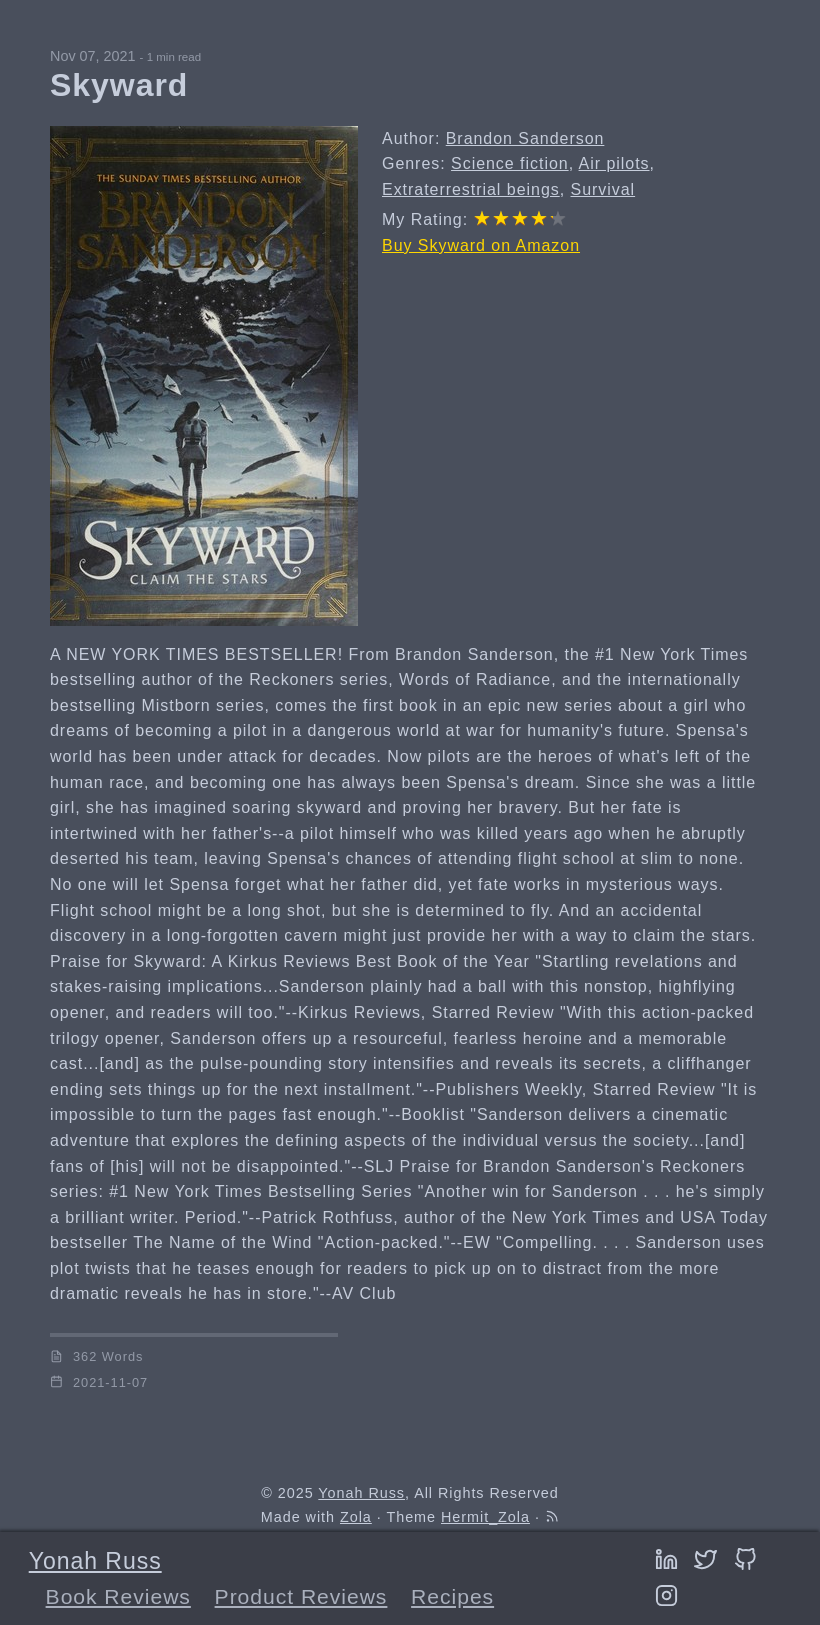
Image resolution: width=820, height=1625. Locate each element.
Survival (603, 189)
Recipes (452, 1596)
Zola (356, 1517)
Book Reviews (118, 1596)
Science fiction (510, 163)
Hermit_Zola (485, 1517)
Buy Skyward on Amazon (481, 245)
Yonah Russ (95, 1561)
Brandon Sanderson (525, 138)
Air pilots (614, 163)
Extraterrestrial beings (471, 189)
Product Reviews (301, 1596)
